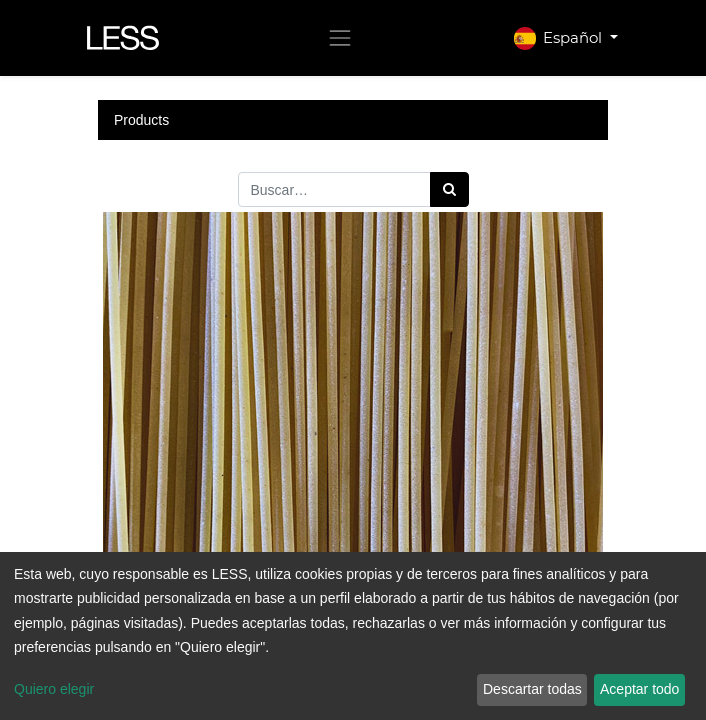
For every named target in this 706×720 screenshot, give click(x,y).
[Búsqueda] (449, 189)
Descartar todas (532, 689)
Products (141, 120)
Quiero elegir (54, 689)
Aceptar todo (639, 689)
